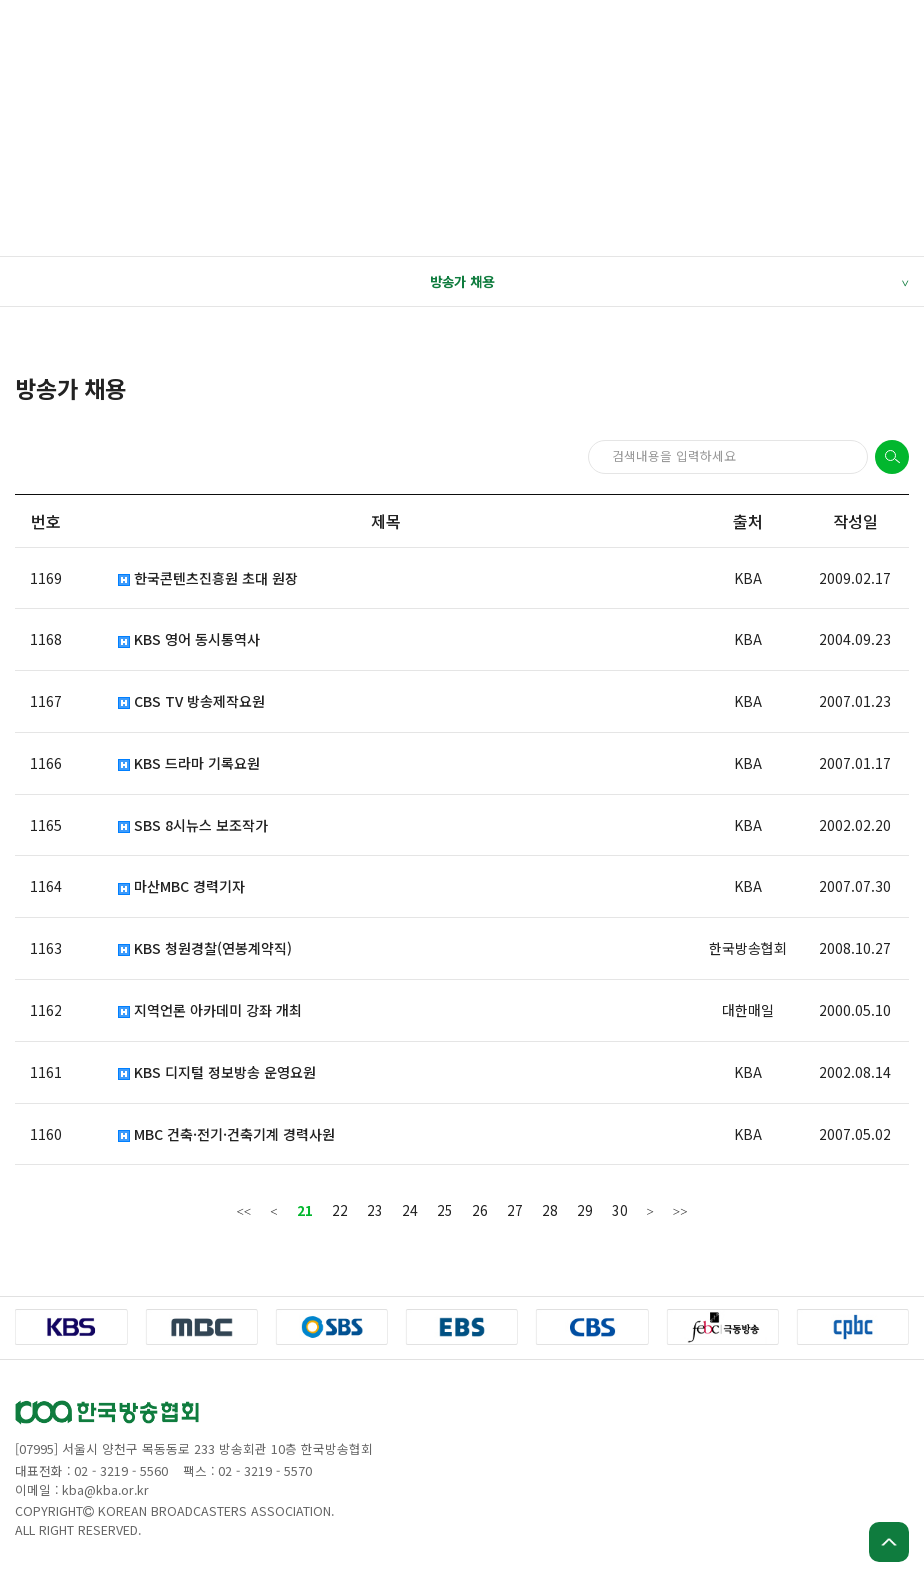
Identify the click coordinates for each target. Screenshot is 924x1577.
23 (375, 1210)
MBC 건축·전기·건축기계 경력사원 (226, 1134)
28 (550, 1210)
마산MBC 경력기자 (181, 886)
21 (305, 1210)
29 (585, 1210)
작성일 (855, 521)
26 (480, 1210)
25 (445, 1210)
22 (340, 1210)
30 (620, 1210)
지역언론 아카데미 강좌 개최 (210, 1010)
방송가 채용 (669, 282)
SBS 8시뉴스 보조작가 (193, 825)
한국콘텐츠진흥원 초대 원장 (208, 578)
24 (410, 1210)
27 (515, 1210)
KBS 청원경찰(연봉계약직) (205, 948)
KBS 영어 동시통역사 (189, 639)
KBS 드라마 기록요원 (189, 763)
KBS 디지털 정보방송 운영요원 (217, 1072)
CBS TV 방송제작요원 (191, 701)
